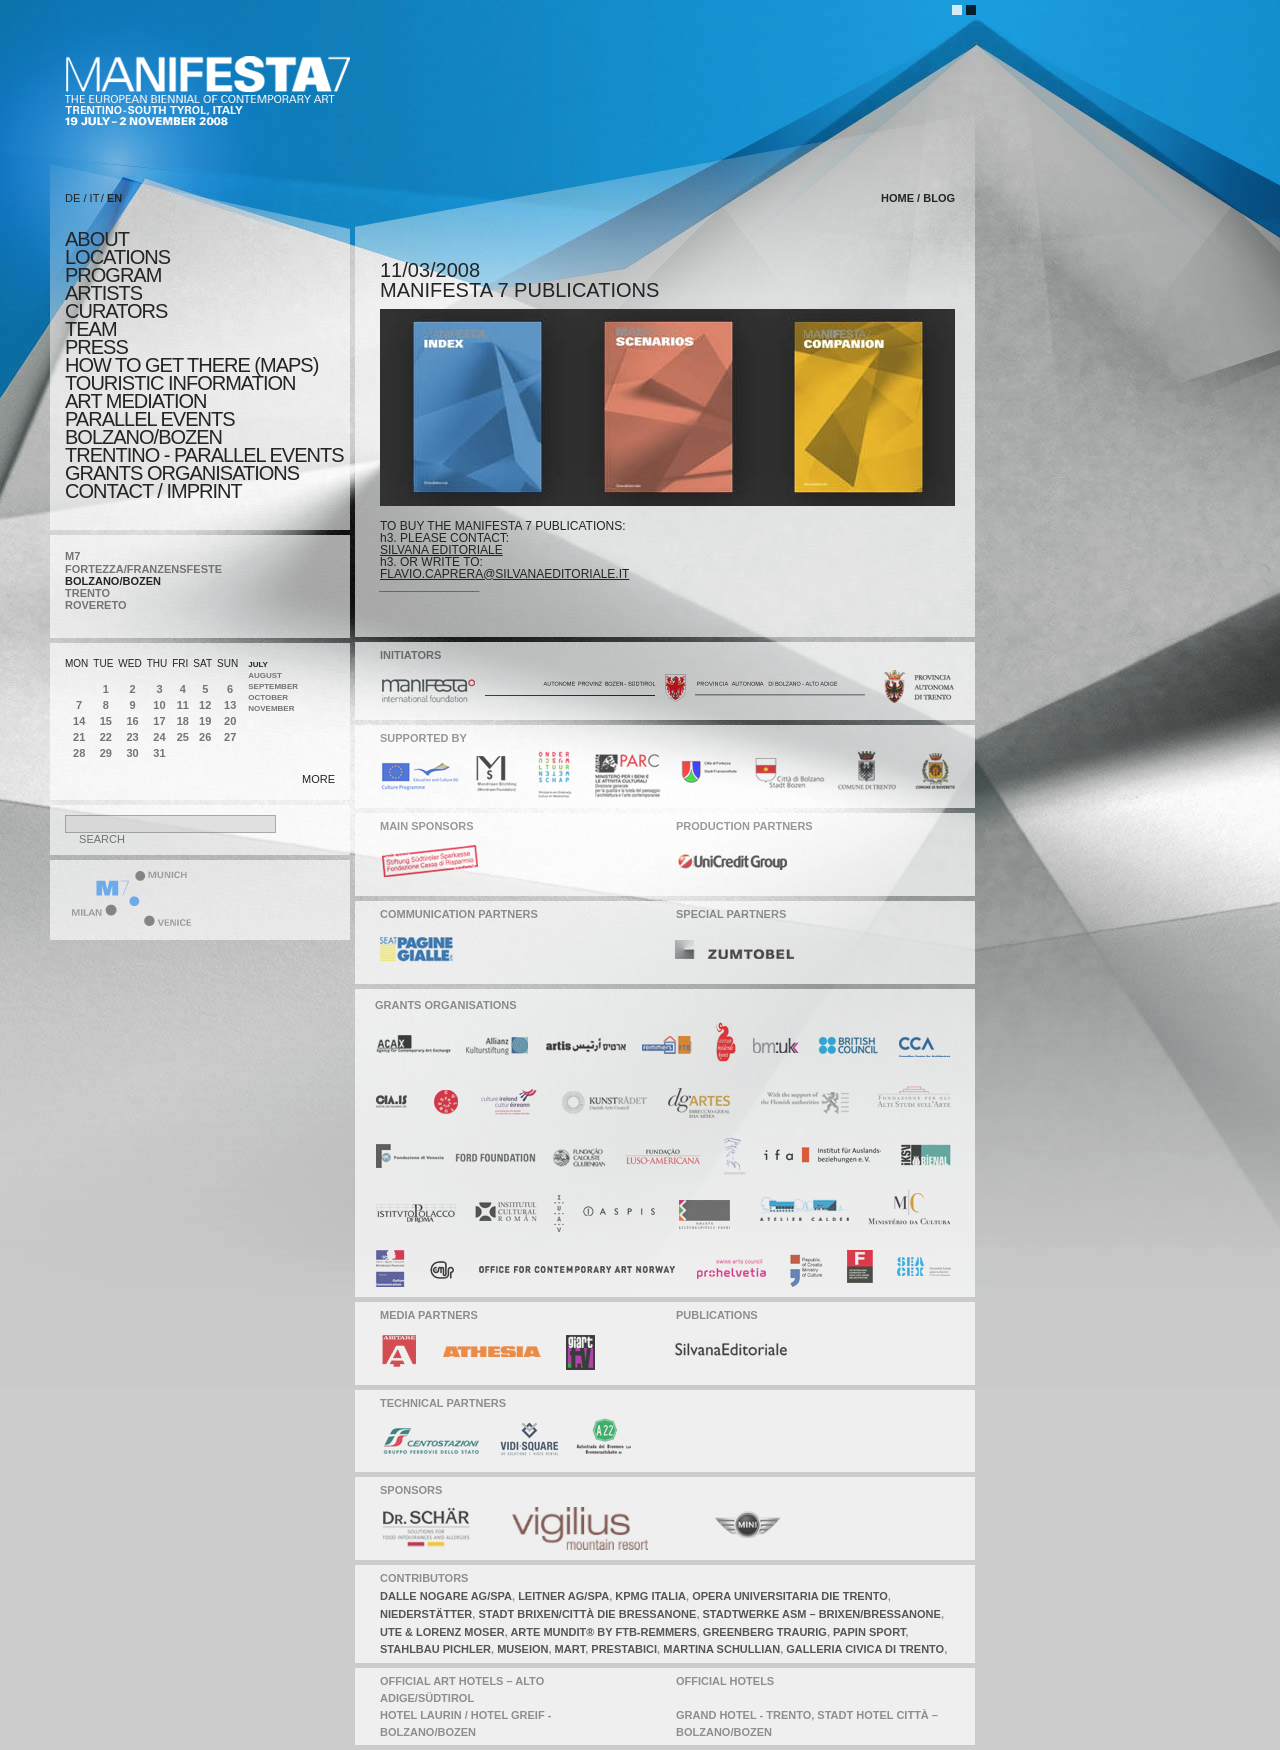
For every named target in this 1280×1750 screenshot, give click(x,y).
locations (117, 257)
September (273, 686)
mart (570, 1649)
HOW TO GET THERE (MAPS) (191, 365)
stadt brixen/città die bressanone (587, 1614)
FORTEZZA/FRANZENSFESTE (143, 569)
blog (939, 198)
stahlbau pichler (435, 1649)
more (318, 779)
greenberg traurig (765, 1632)
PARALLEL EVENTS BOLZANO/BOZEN (150, 428)
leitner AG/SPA (563, 1596)
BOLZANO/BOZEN (113, 581)
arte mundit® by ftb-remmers (603, 1632)
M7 (72, 556)
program (113, 275)
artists (103, 293)
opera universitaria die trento (790, 1596)
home (897, 198)
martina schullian (721, 1649)
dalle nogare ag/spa (446, 1596)
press (96, 347)
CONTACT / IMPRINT (153, 491)
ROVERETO (96, 605)
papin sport (869, 1632)
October (268, 697)
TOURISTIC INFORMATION (180, 383)
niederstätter (426, 1614)
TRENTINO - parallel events (204, 455)
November (271, 708)
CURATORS (116, 311)
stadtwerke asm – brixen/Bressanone (822, 1614)
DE (72, 198)
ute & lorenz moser (442, 1632)
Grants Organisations (182, 473)
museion (522, 1649)
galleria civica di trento (865, 1649)
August (265, 675)
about (97, 239)
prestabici (624, 1649)
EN (114, 198)
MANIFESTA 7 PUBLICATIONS (519, 290)
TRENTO (87, 593)
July (258, 664)
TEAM (91, 329)
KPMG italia (650, 1596)
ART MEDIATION (135, 401)
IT (95, 198)
